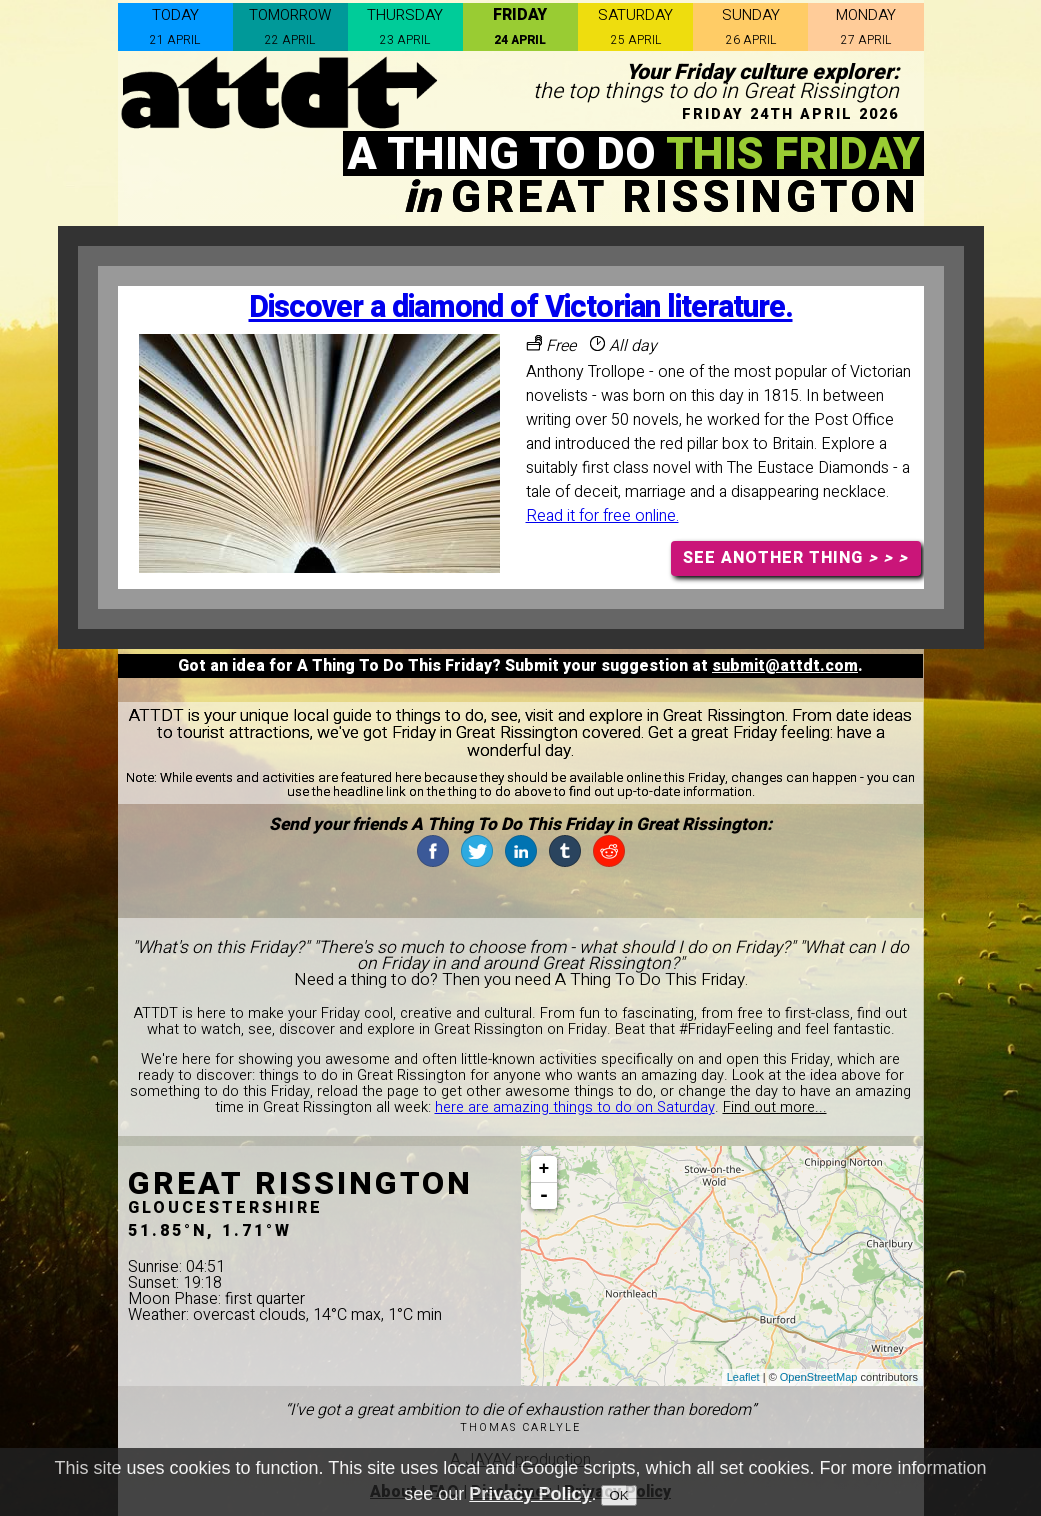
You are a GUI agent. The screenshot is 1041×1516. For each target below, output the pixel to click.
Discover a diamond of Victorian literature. (521, 307)
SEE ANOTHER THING (795, 558)
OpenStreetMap (819, 1377)
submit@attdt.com (785, 666)
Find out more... (775, 1107)
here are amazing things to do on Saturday (575, 1107)
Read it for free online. (602, 516)
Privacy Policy (530, 1494)
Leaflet (743, 1377)
